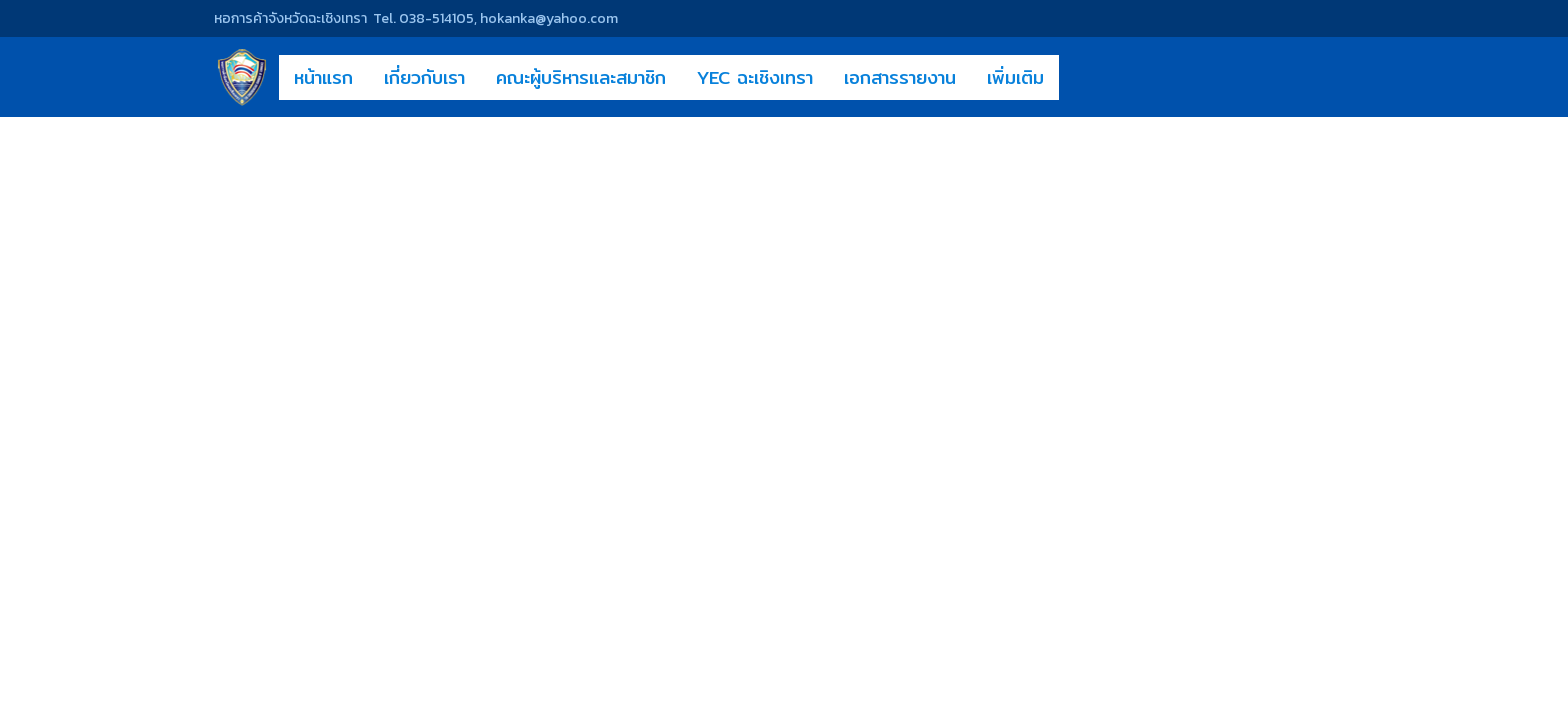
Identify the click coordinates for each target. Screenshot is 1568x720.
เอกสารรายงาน (900, 77)
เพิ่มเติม (1015, 77)
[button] (1077, 77)
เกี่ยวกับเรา (424, 77)
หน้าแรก (323, 77)
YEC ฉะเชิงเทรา (755, 77)
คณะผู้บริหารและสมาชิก (581, 77)
